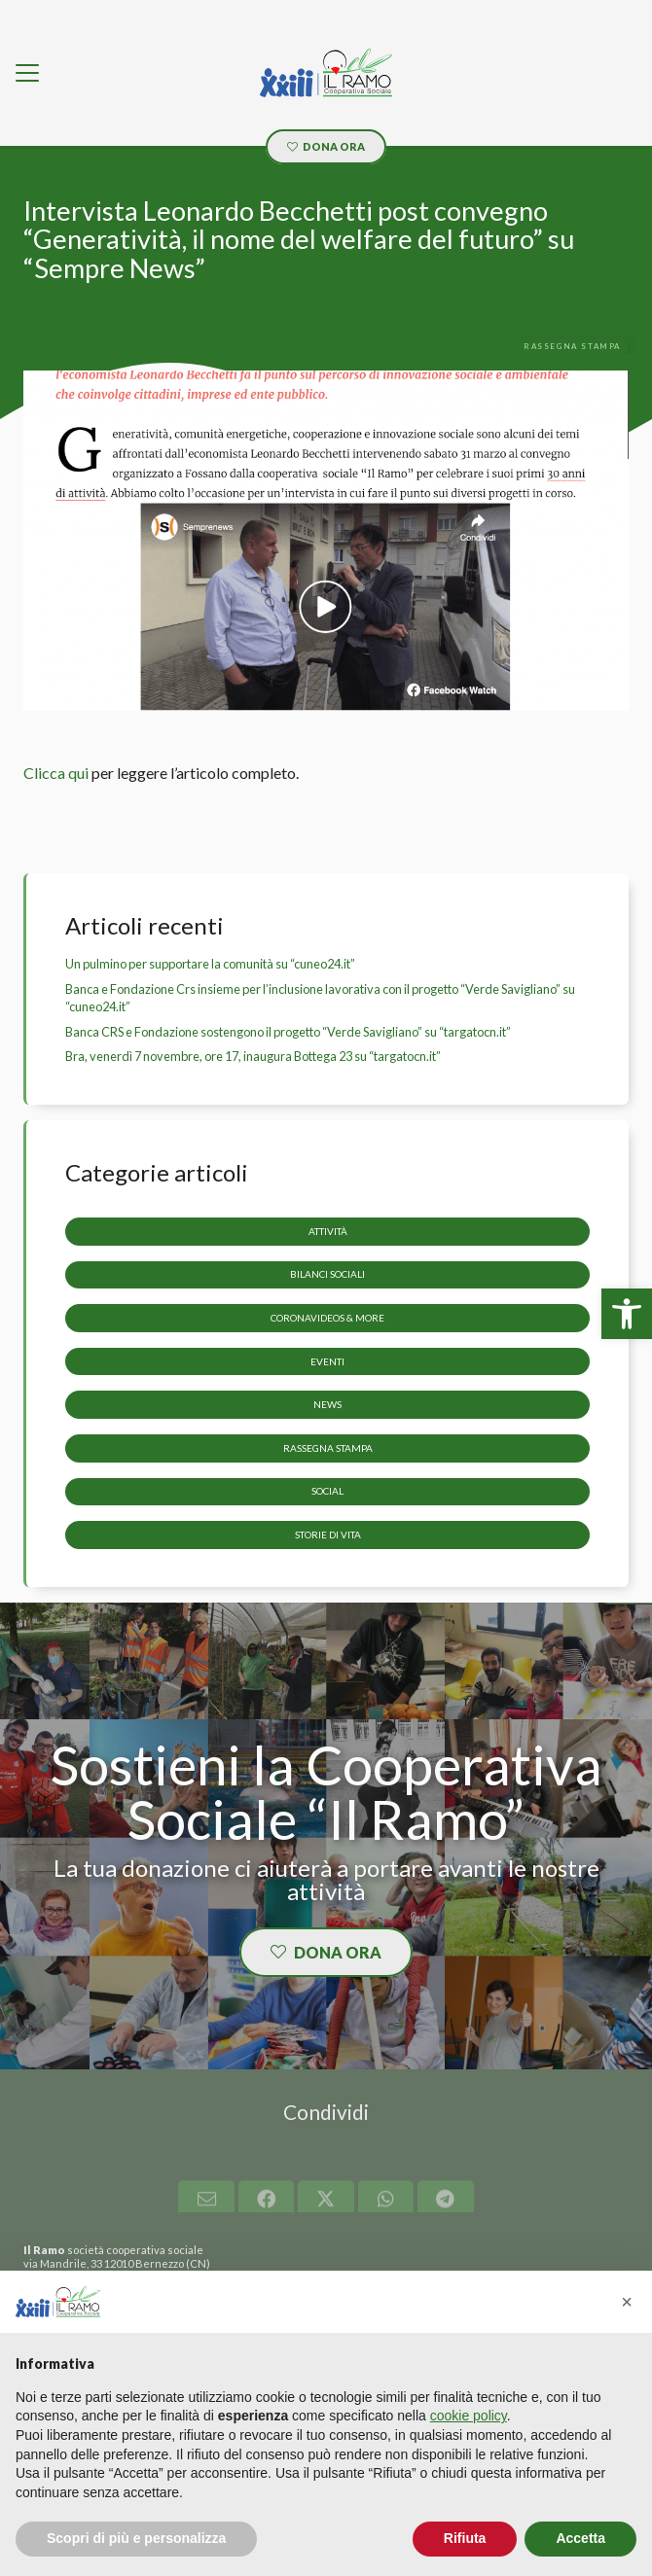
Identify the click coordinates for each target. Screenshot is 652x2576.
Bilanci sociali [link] (327, 1274)
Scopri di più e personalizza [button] (136, 2538)
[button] (626, 2301)
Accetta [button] (580, 2538)
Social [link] (327, 1491)
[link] (626, 1313)
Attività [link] (327, 1230)
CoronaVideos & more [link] (327, 1317)
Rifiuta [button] (465, 2538)
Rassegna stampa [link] (328, 1447)
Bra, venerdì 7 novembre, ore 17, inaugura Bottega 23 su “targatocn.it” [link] (253, 1056)
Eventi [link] (327, 1360)
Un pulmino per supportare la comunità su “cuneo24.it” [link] (210, 963)
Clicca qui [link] (56, 772)
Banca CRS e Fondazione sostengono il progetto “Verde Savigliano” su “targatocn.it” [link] (288, 1032)
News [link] (327, 1404)
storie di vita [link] (328, 1534)
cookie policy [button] (468, 2415)
